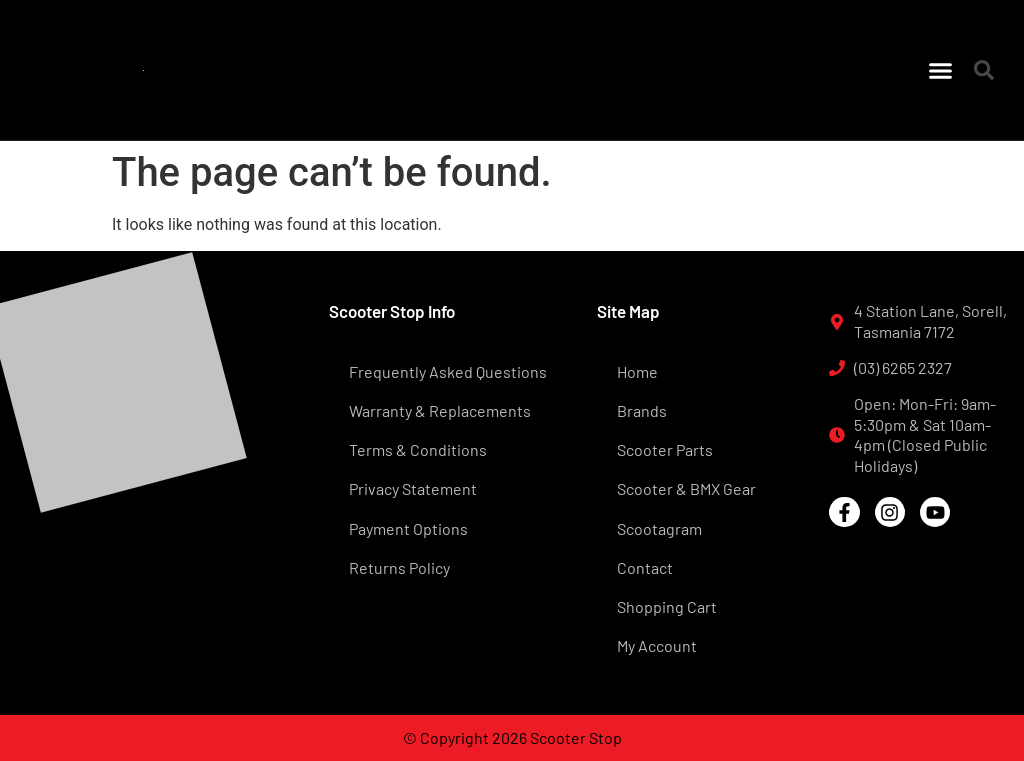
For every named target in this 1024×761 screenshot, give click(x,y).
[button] (941, 70)
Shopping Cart (667, 606)
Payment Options (408, 528)
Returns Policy (399, 567)
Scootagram (659, 528)
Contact (645, 567)
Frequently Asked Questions (448, 371)
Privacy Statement (413, 488)
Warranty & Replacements (440, 410)
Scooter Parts (665, 449)
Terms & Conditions (418, 449)
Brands (642, 410)
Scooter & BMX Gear (686, 488)
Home (637, 371)
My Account (657, 645)
